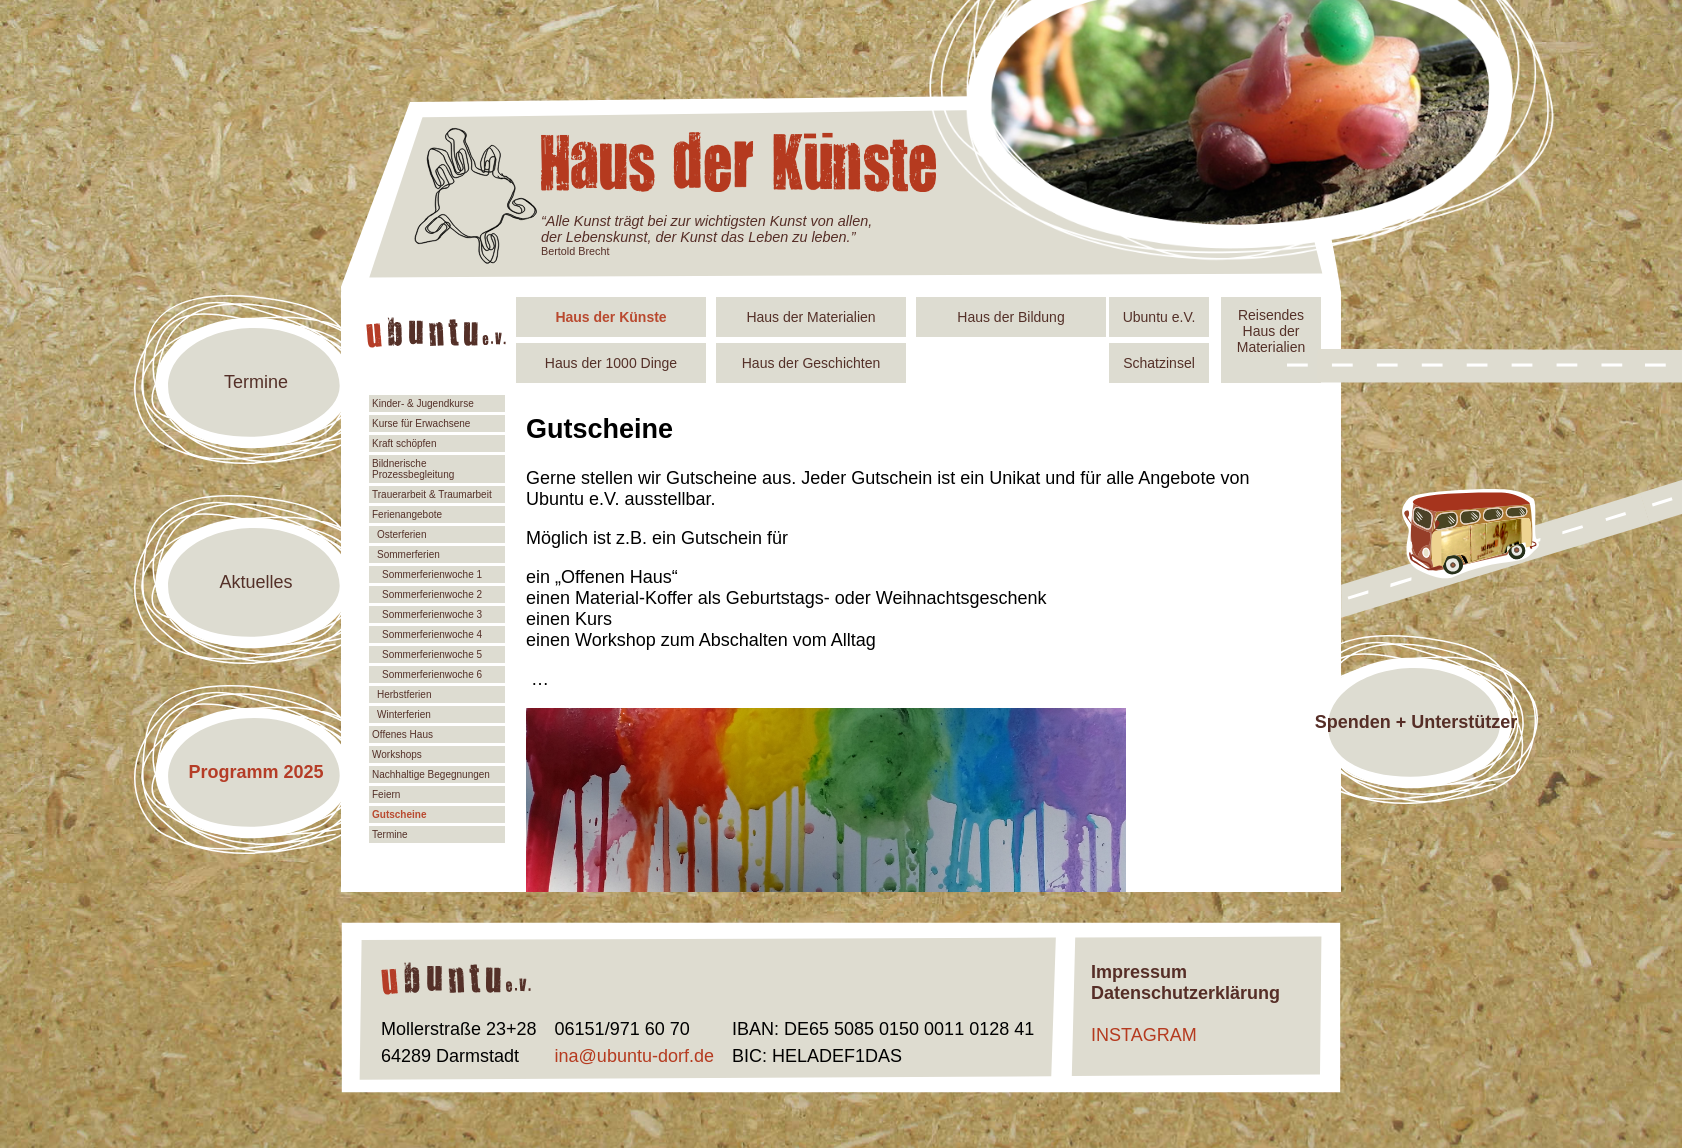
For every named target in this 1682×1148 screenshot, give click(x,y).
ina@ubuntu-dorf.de (634, 1056)
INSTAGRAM (1144, 1035)
